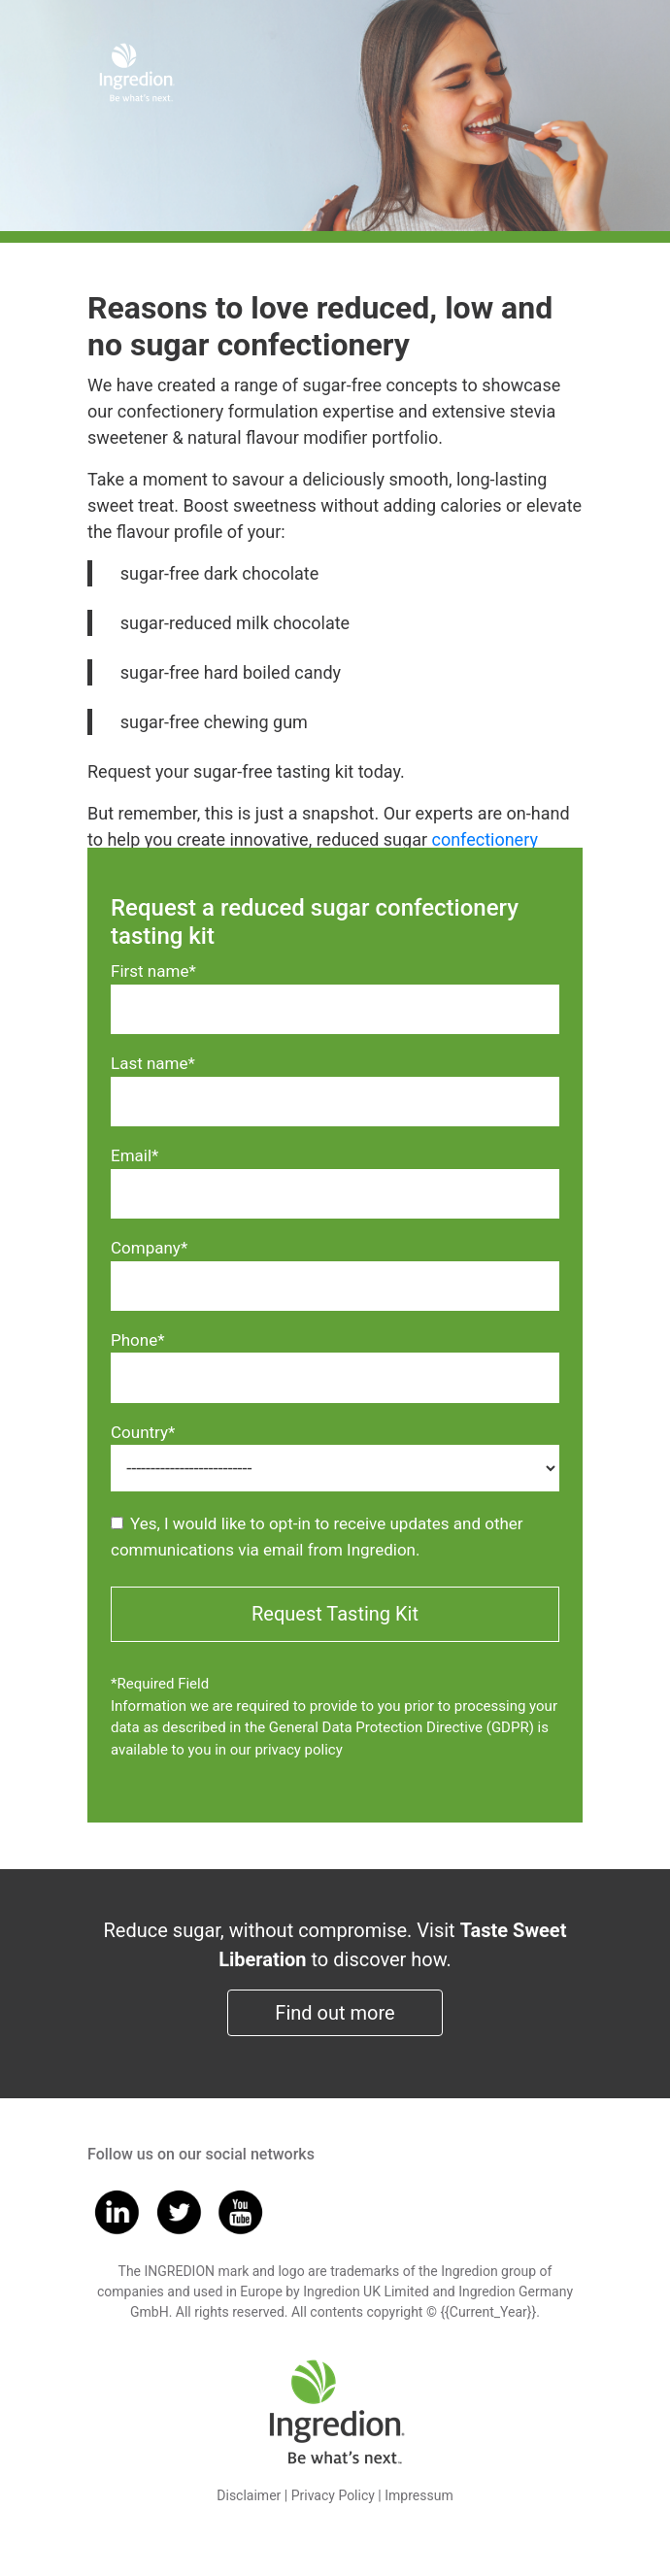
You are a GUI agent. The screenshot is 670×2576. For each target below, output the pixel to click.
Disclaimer (249, 2495)
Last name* (153, 1063)
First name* (153, 971)
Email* (134, 1155)
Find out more (334, 2012)
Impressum (418, 2495)
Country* (143, 1432)
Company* (149, 1247)
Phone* (138, 1340)
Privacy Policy (333, 2495)
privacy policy (298, 1749)
